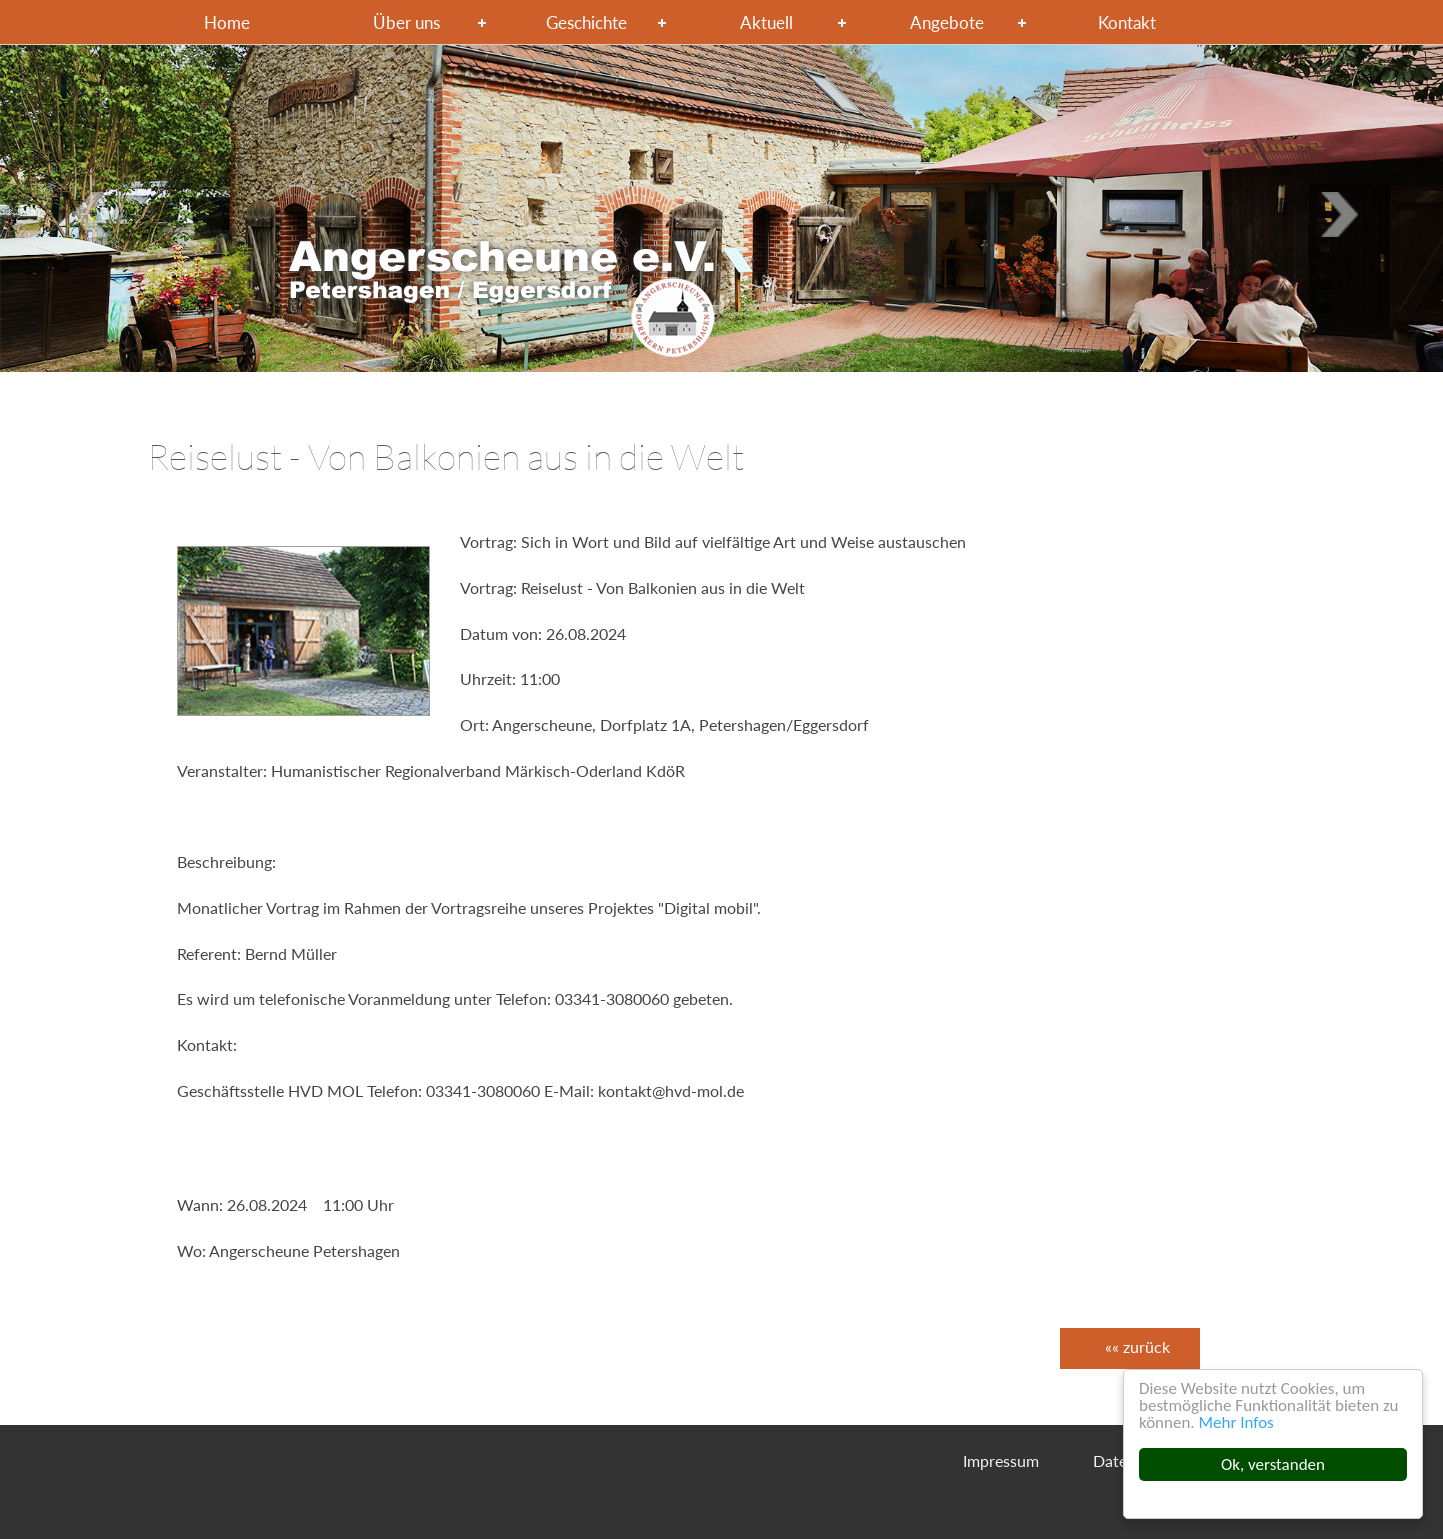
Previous (1346, 213)
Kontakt (1127, 22)
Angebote (947, 22)
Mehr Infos (1236, 1422)
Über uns (406, 22)
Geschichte (586, 22)
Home (227, 22)
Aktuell (766, 22)
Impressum (1001, 1460)
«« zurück (1137, 1346)
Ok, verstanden (1273, 1464)
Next (97, 213)
